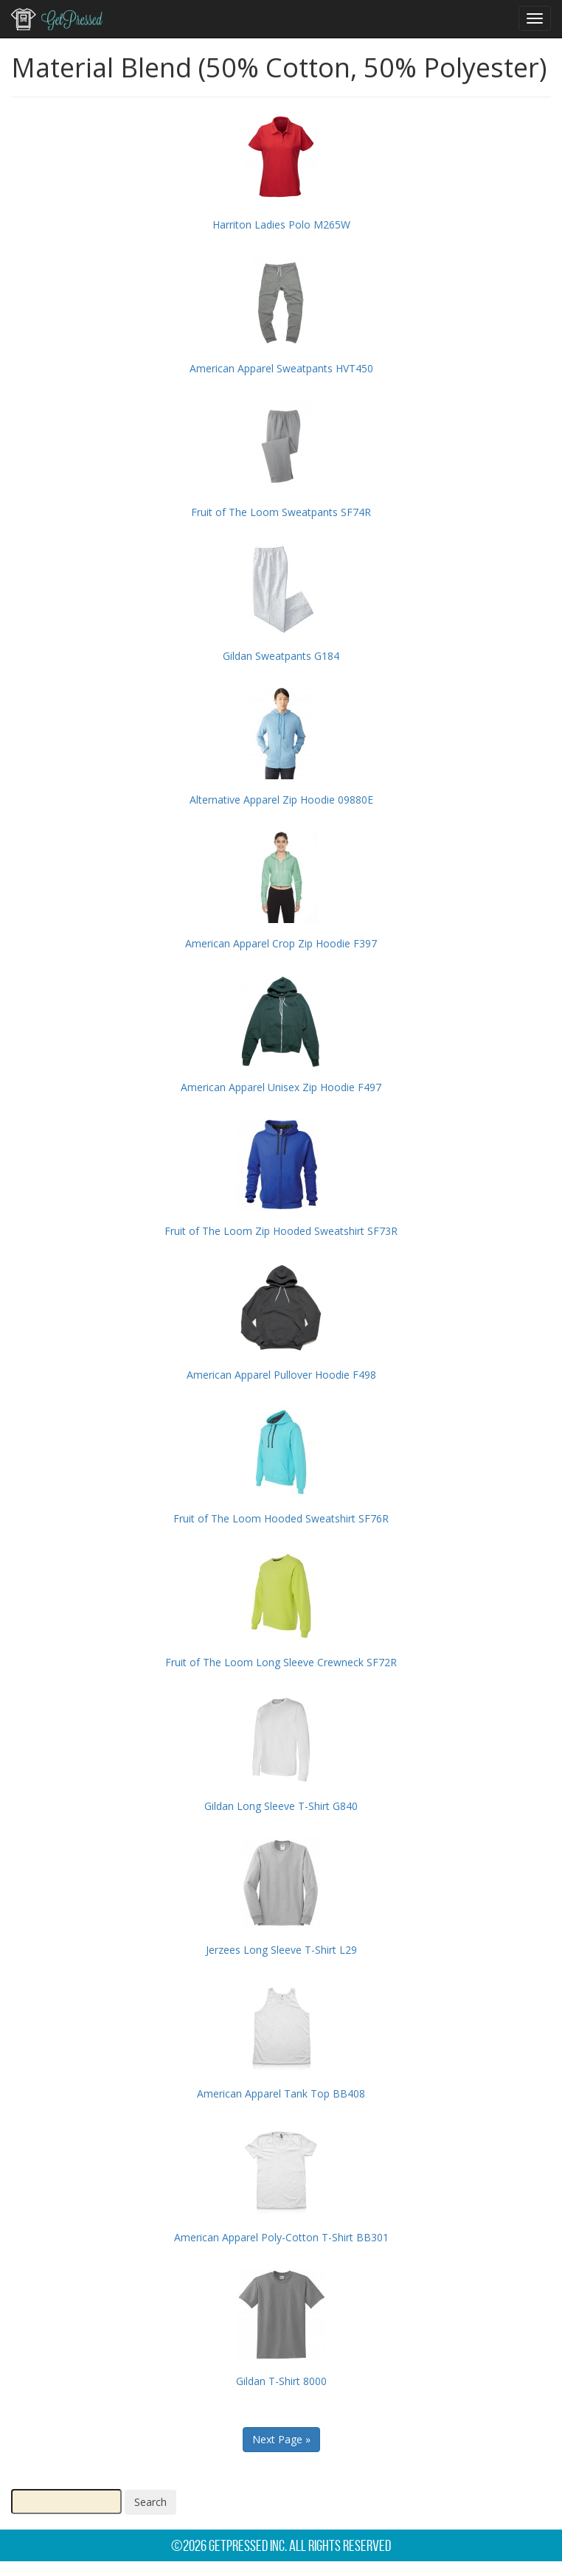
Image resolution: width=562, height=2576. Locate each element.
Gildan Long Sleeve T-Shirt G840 (281, 1806)
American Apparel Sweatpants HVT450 (281, 368)
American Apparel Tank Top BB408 (281, 2093)
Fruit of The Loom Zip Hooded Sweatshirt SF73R (281, 1231)
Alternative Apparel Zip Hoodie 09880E (281, 800)
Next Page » (281, 2439)
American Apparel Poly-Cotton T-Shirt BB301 (281, 2237)
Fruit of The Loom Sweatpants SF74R (281, 512)
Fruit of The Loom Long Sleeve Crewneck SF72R (281, 1662)
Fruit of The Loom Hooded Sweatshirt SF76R (281, 1518)
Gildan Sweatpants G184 (281, 656)
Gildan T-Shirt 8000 (281, 2381)
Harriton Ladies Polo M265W (281, 224)
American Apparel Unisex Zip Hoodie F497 (281, 1087)
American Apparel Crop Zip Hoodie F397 (281, 943)
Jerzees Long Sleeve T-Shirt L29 (281, 1950)
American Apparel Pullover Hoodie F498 (281, 1375)
